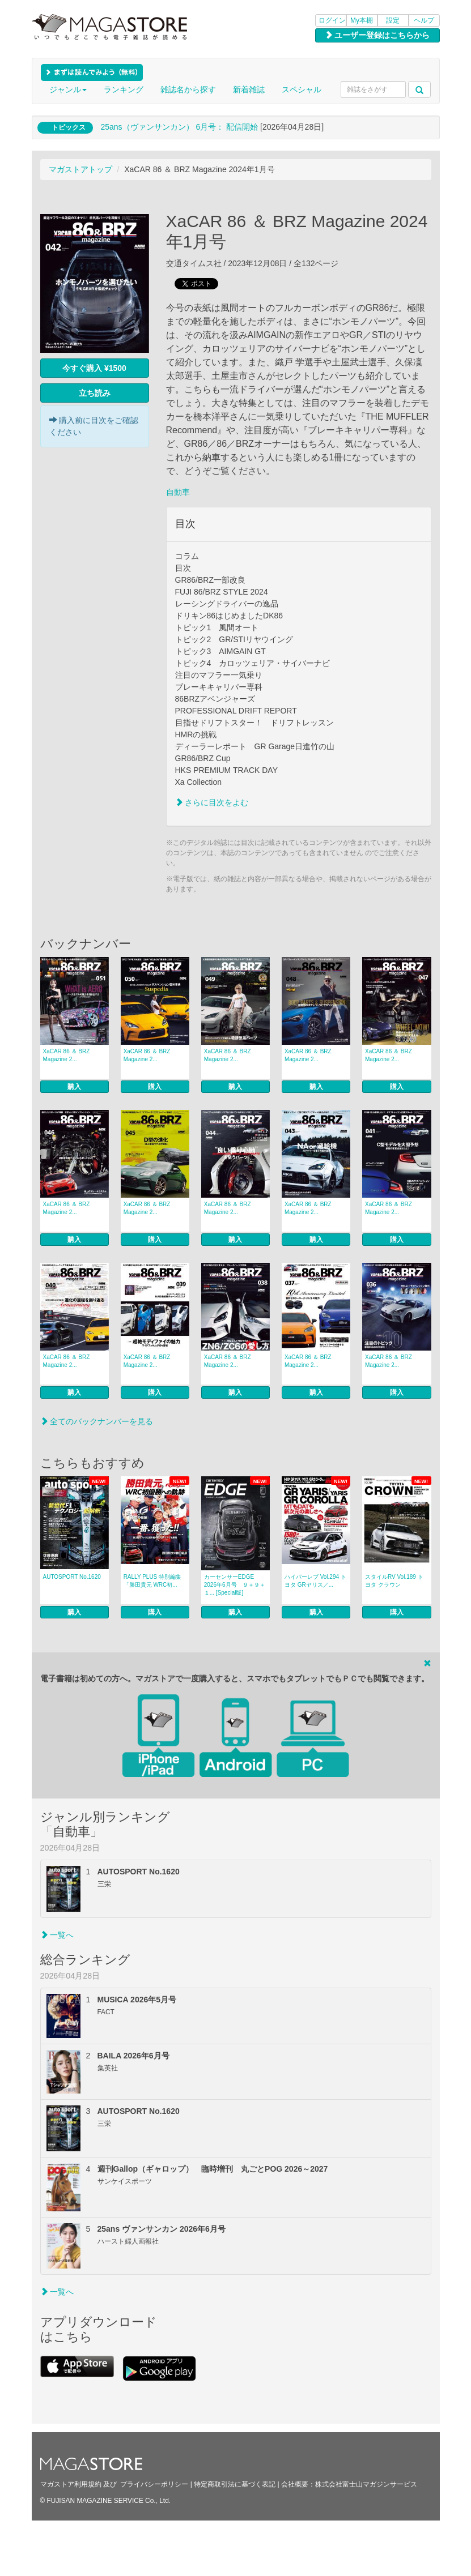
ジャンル (68, 89)
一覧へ (57, 1935)
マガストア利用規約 (70, 2484)
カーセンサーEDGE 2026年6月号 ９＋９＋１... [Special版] (234, 1585)
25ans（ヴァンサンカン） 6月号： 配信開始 (179, 126)
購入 (74, 1087)
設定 (393, 20)
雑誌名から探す (188, 89)
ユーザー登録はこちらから (377, 35)
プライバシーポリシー (154, 2484)
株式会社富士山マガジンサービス (366, 2484)
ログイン (332, 20)
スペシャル (301, 89)
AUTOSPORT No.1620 (72, 1577)
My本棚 (361, 20)
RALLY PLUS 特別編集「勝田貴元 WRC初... (152, 1581)
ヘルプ (424, 20)
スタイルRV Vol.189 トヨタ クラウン (394, 1581)
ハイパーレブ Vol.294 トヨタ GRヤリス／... (315, 1581)
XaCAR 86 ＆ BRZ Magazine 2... (66, 1055)
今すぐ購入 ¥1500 (94, 368)
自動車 (178, 492)
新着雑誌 (249, 89)
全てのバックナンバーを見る (97, 1421)
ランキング (123, 89)
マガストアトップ (80, 169)
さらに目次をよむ (212, 802)
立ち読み (95, 393)
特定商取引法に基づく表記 (234, 2484)
